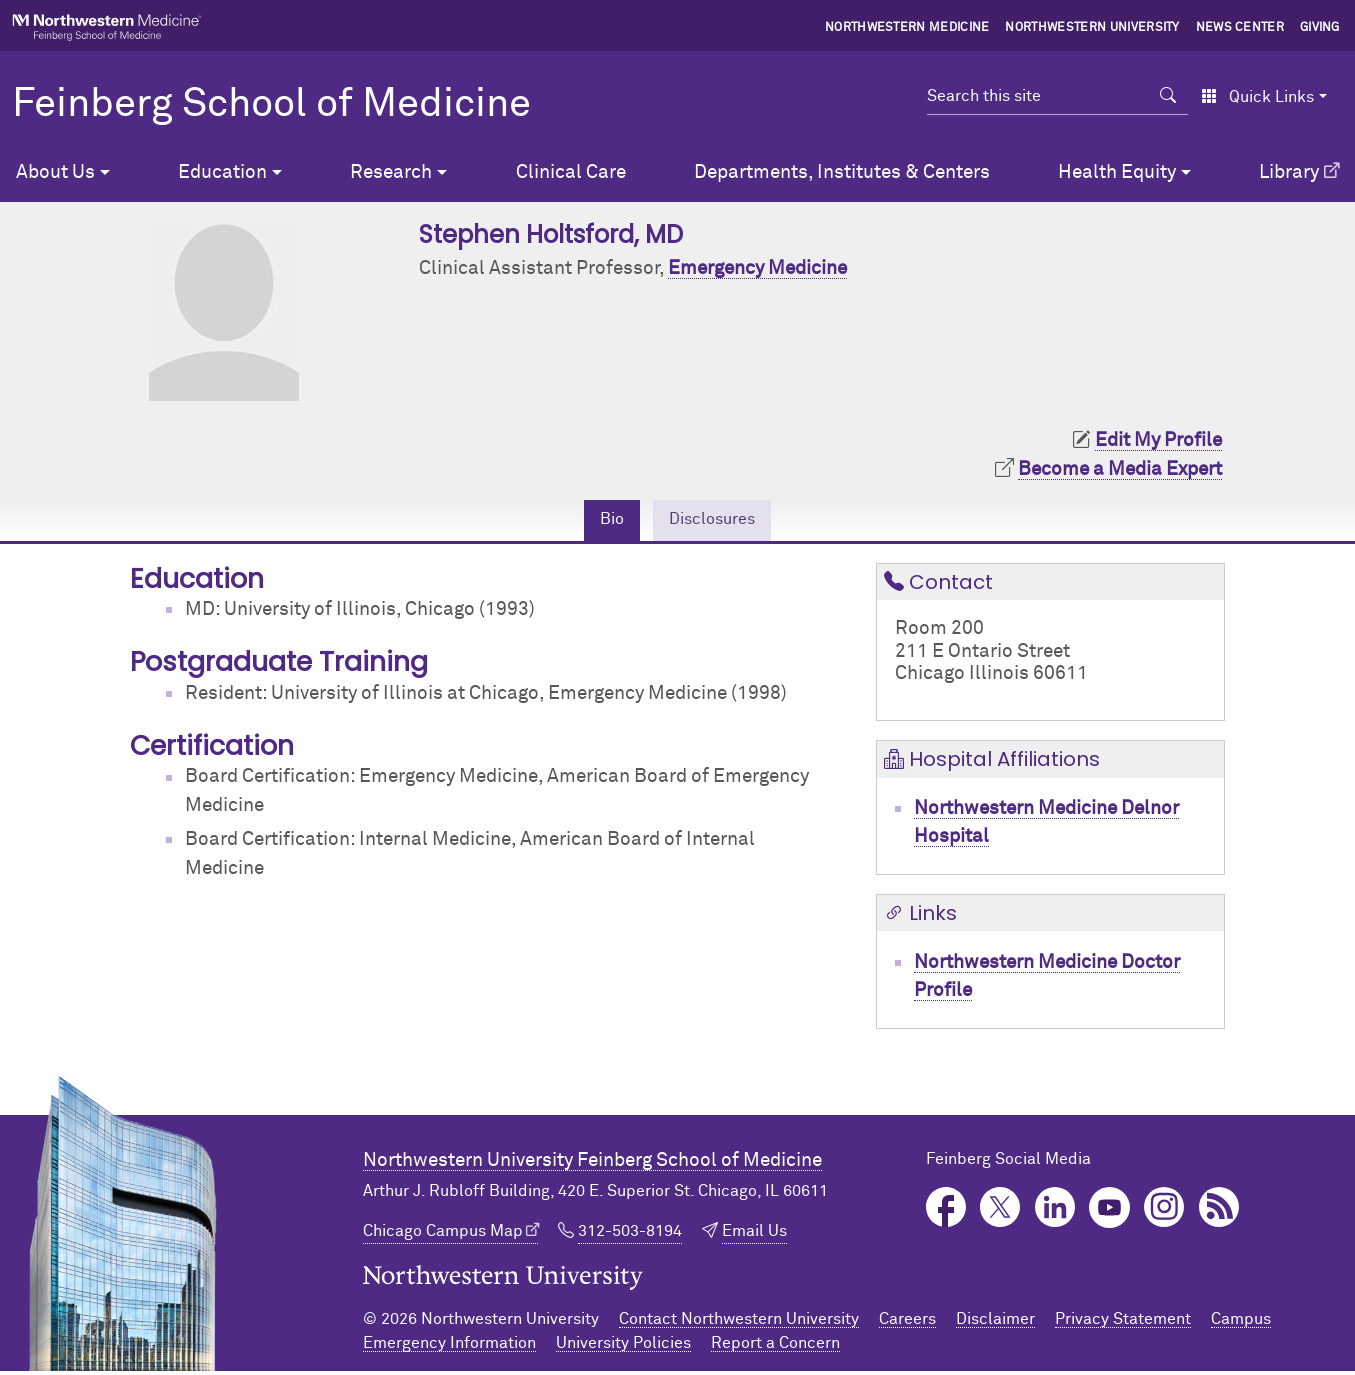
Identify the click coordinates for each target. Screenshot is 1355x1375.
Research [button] (391, 172)
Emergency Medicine (757, 268)
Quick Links (1257, 97)
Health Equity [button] (1117, 172)
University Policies (623, 1347)
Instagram (1164, 1211)
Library (1289, 172)
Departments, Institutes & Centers (842, 172)
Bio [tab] (602, 521)
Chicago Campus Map (443, 1236)
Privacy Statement (1123, 1323)
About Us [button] (55, 172)
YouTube (1109, 1211)
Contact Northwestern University (739, 1323)
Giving (1320, 28)
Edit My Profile (1158, 440)
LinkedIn (1055, 1211)
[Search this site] (1038, 96)
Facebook (946, 1211)
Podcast (1219, 1211)
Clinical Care (571, 172)
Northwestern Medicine (907, 28)
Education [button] (222, 172)
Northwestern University (1092, 28)
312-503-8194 (630, 1236)
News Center (1240, 28)
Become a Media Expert (1120, 469)
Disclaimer (995, 1323)
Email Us (754, 1236)
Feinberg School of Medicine (271, 105)
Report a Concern (775, 1347)
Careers (907, 1323)
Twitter (1000, 1211)
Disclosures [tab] (715, 521)
